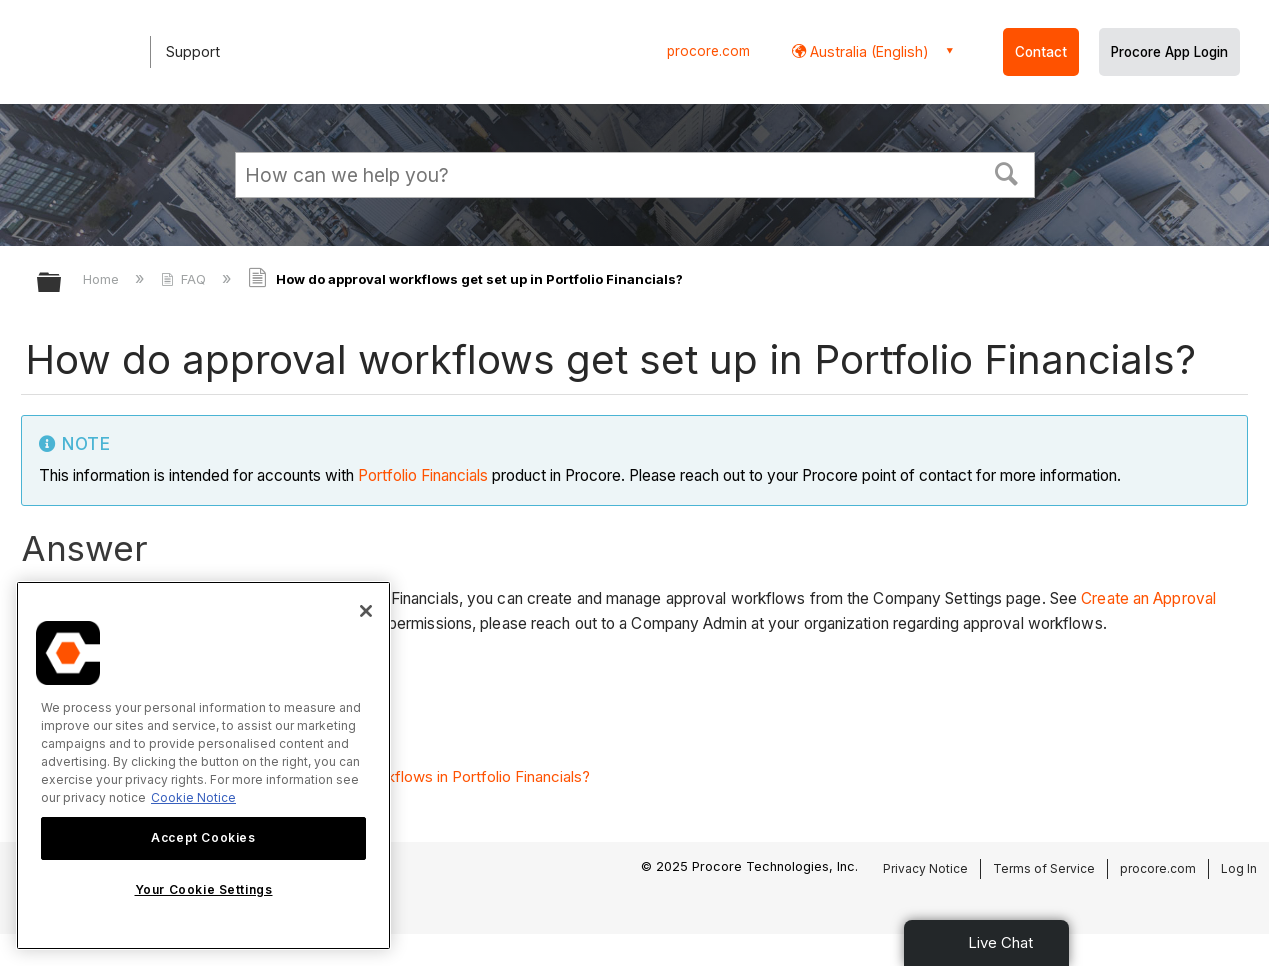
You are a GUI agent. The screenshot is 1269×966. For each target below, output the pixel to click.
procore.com (708, 51)
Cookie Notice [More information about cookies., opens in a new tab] (193, 797)
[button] (1006, 172)
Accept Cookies (203, 837)
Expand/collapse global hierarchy (62, 283)
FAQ (185, 279)
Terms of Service (1044, 868)
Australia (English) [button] (867, 51)
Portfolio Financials (423, 475)
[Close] (366, 611)
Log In (1239, 868)
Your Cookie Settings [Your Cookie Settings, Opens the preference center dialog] (204, 889)
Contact (1041, 52)
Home (103, 279)
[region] (203, 765)
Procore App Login (1169, 52)
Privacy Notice (925, 868)
